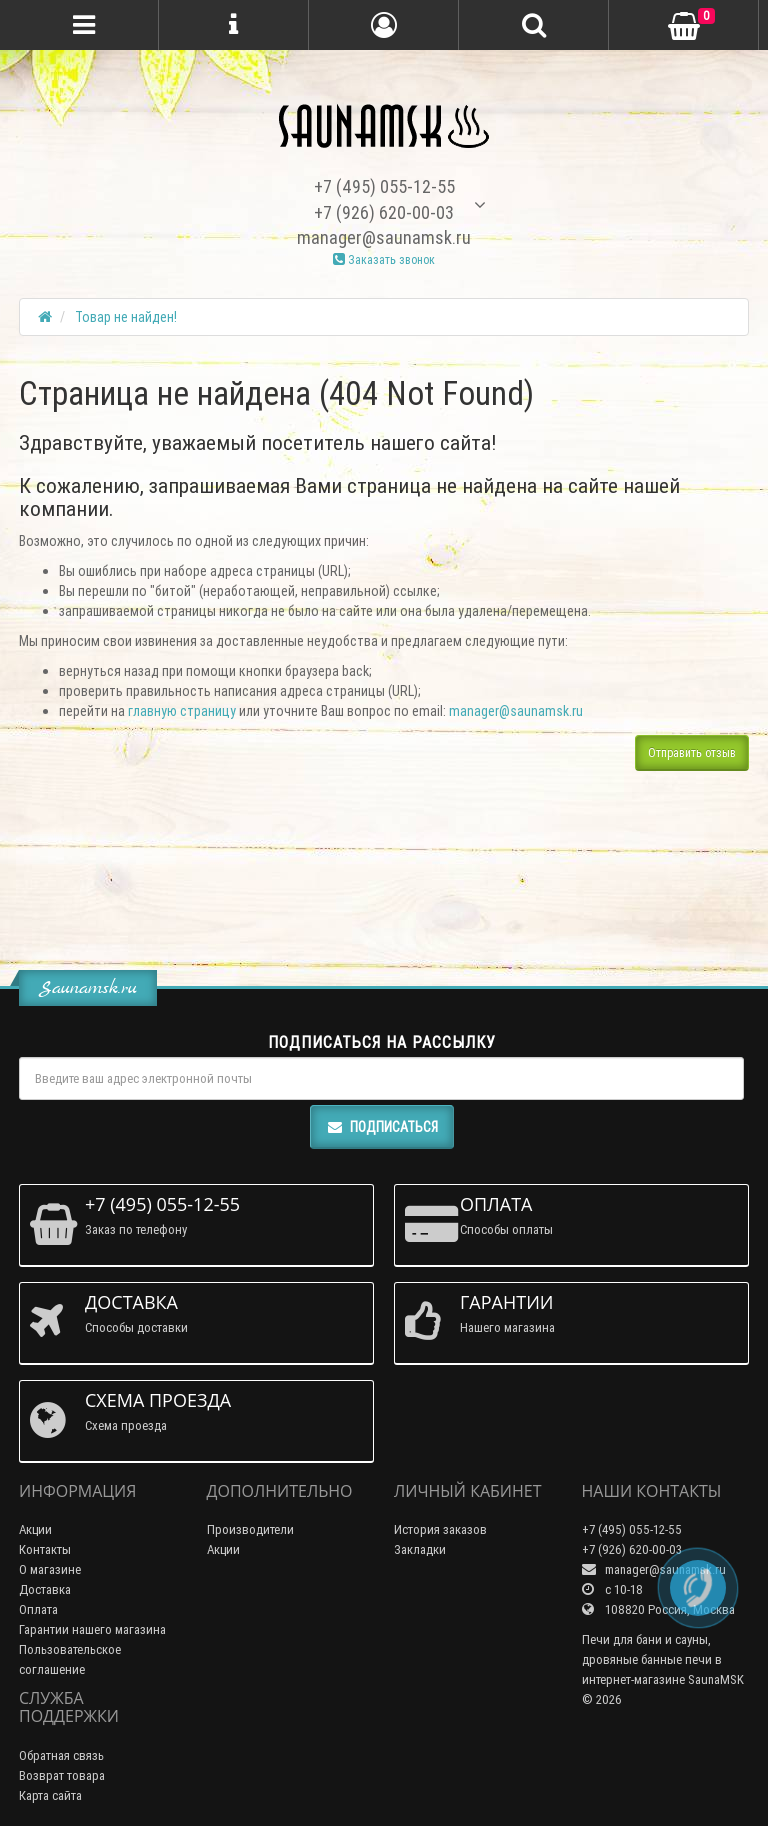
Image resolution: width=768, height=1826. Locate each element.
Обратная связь (61, 1755)
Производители (250, 1529)
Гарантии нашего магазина (92, 1629)
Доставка (45, 1589)
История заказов (440, 1529)
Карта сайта (50, 1795)
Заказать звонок (384, 259)
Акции (35, 1529)
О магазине (50, 1569)
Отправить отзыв (692, 752)
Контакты (45, 1549)
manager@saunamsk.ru (516, 711)
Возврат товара (62, 1775)
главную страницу (182, 711)
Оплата (38, 1609)
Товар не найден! (126, 317)
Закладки (420, 1549)
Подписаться (382, 1127)
